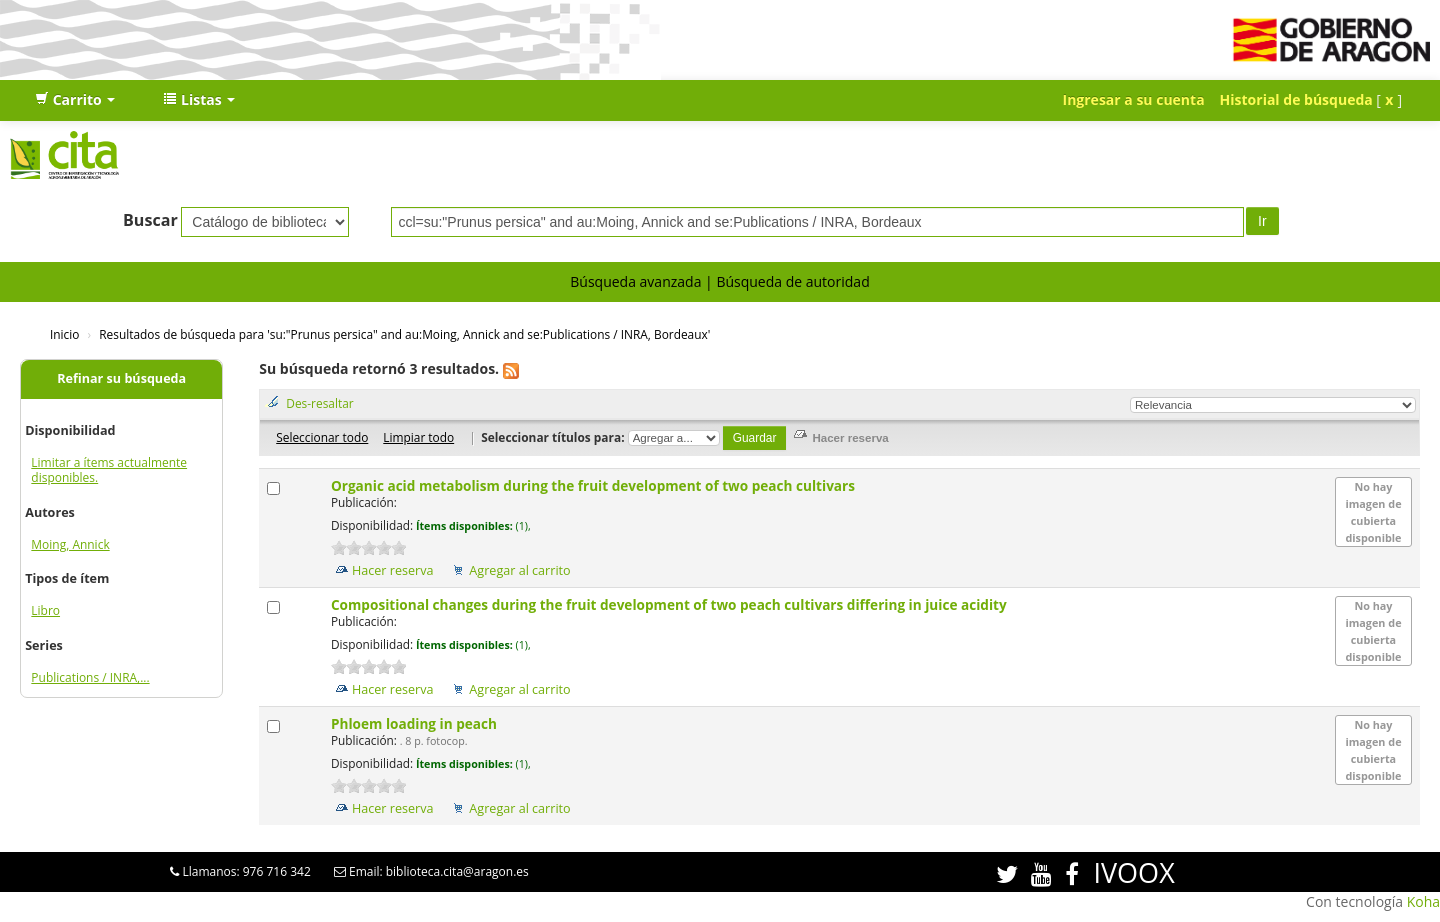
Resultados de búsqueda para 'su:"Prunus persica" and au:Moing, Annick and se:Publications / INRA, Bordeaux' (404, 334)
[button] (75, 100)
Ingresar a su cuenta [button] (1134, 99)
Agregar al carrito (519, 570)
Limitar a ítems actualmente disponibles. (109, 470)
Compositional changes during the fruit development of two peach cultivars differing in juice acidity (670, 604)
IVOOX (1133, 872)
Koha (1423, 901)
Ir (1262, 221)
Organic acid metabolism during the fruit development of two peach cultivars (595, 485)
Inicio (64, 334)
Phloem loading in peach (416, 723)
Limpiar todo (418, 437)
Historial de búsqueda (1296, 99)
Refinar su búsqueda (121, 378)
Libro (45, 610)
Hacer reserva (393, 570)
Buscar (150, 220)
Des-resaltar (319, 403)
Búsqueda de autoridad (792, 281)
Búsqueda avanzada (635, 281)
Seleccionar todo (322, 437)
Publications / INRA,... (90, 677)
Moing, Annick (70, 544)
